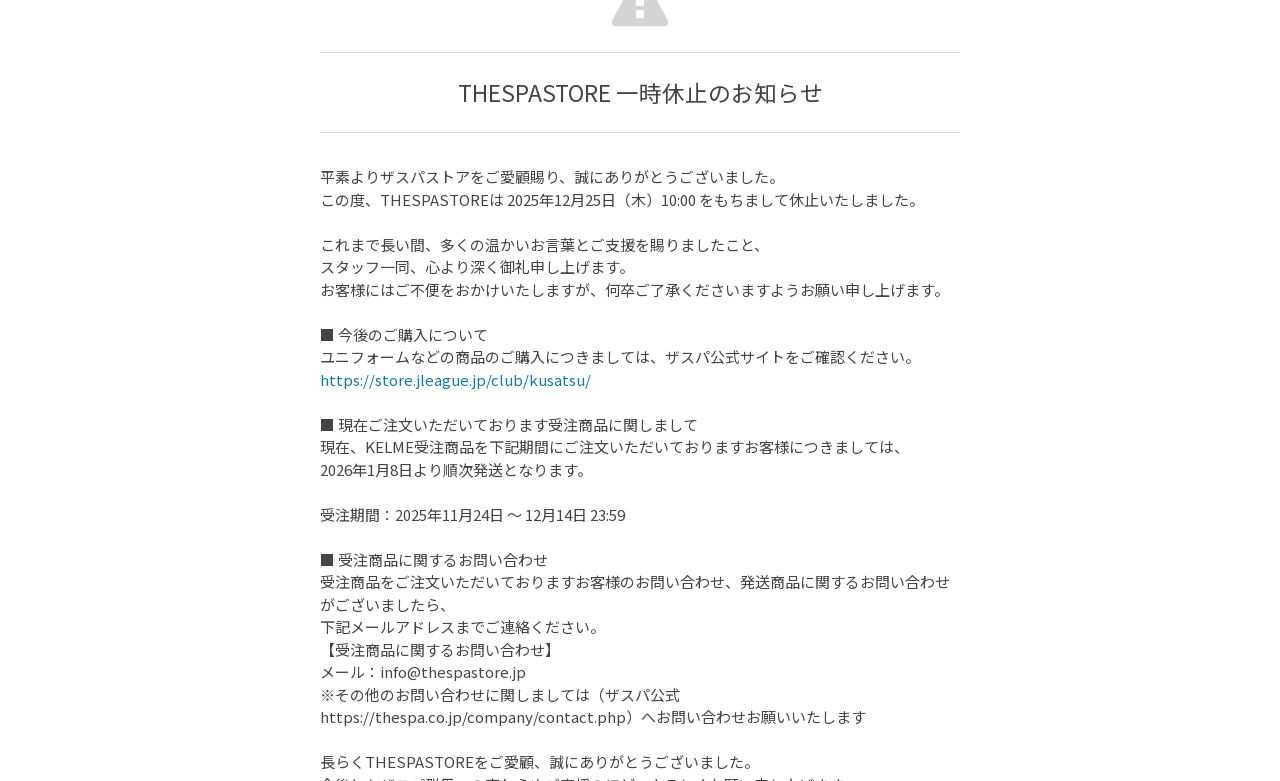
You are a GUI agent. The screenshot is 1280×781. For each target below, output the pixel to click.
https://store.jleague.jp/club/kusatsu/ (455, 379)
